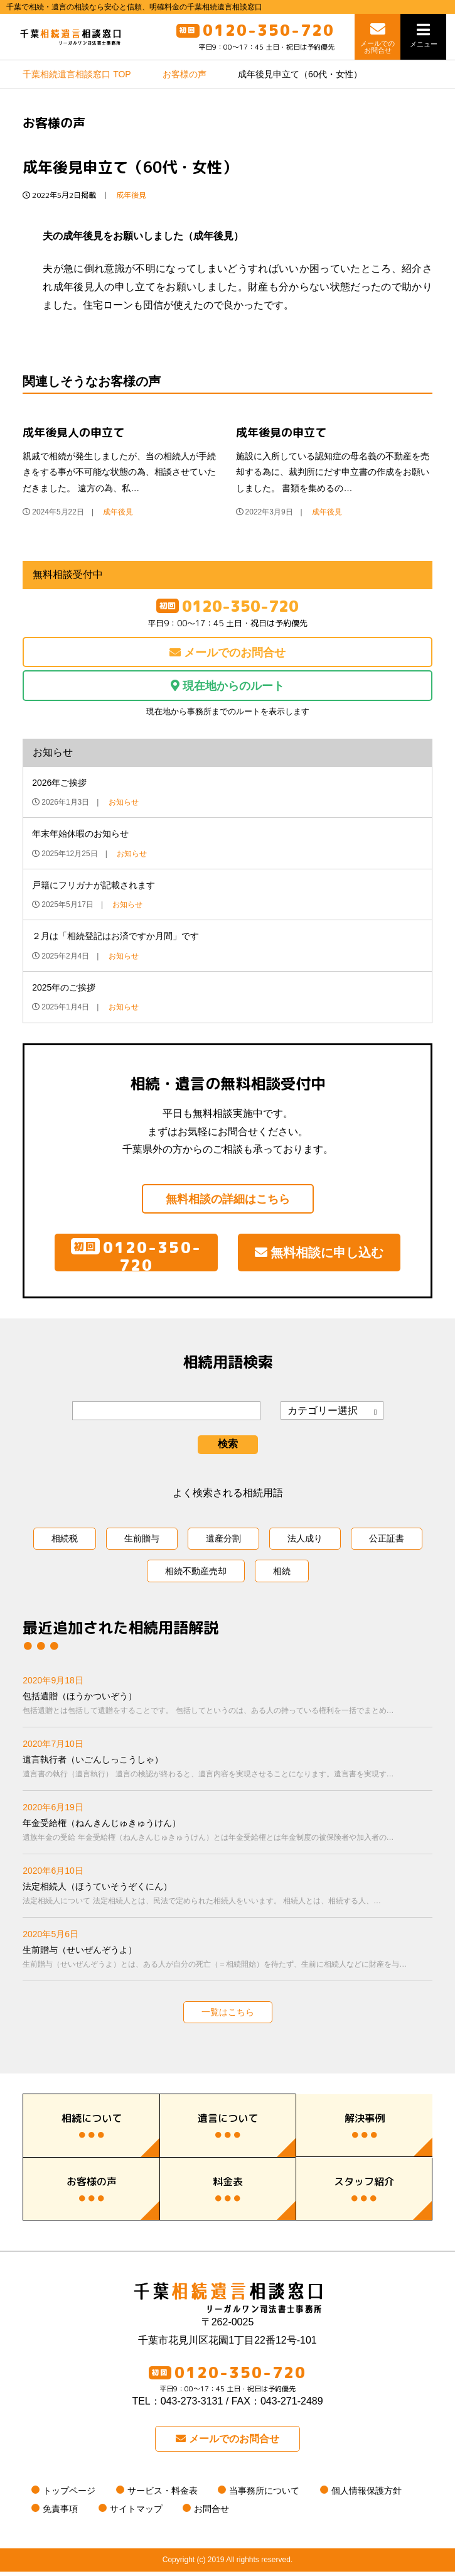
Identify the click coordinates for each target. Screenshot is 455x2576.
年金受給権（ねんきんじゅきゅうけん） (227, 1835)
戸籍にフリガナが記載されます (93, 889)
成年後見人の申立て (73, 437)
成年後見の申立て (281, 437)
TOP (77, 78)
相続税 (64, 1543)
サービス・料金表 (162, 2495)
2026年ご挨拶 (59, 787)
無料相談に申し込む (319, 1257)
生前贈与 (141, 1543)
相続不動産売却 (196, 1575)
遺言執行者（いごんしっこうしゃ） (227, 1772)
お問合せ (211, 2513)
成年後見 (131, 199)
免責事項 (60, 2513)
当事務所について (264, 2495)
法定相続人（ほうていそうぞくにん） (227, 1899)
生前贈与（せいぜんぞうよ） (227, 1962)
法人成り (305, 1543)
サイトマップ (136, 2513)
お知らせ (124, 806)
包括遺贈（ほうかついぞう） (227, 1708)
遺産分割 (223, 1543)
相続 (282, 1575)
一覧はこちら (227, 2016)
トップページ (69, 2495)
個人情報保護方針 (366, 2495)
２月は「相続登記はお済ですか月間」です (115, 940)
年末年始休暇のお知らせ (80, 838)
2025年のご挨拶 (63, 992)
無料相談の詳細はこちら (228, 1203)
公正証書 (386, 1543)
